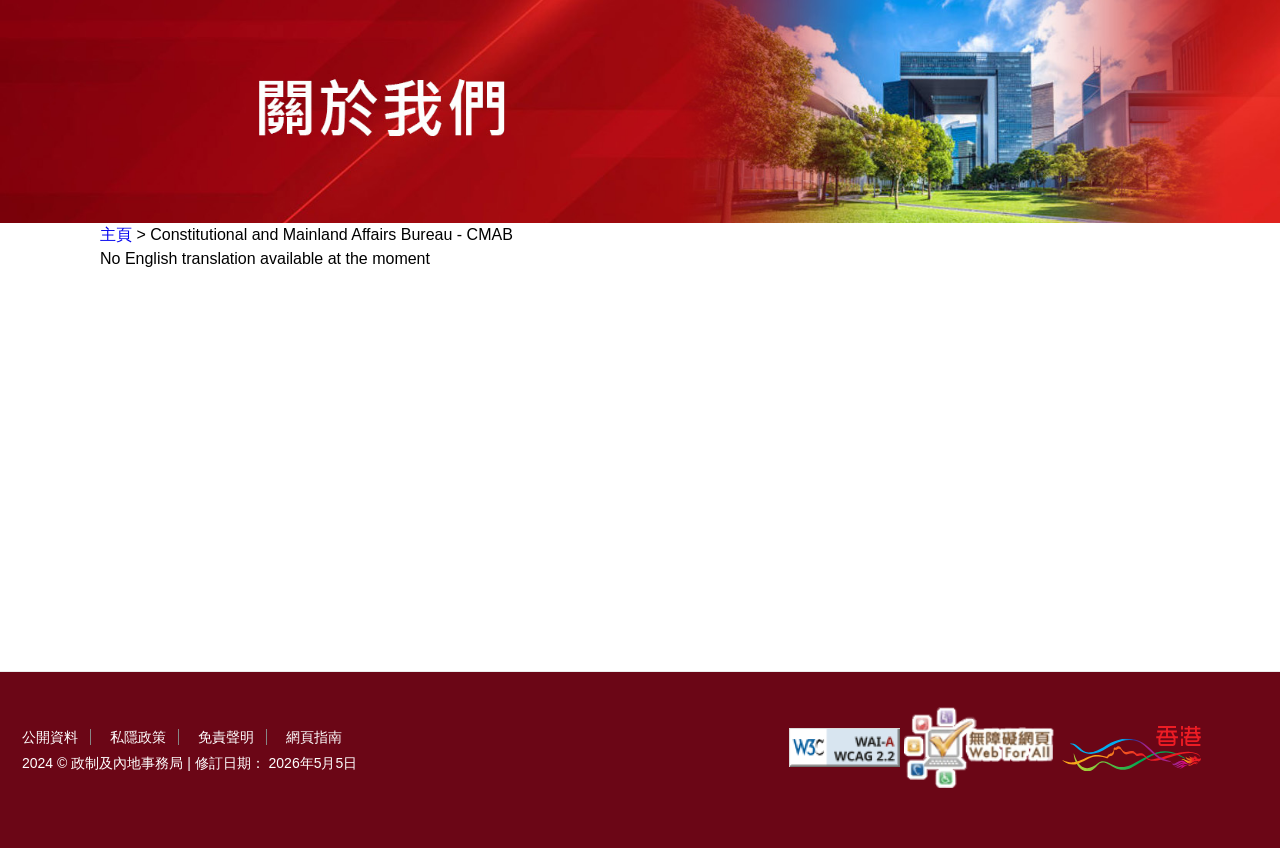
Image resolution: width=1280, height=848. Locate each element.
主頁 (116, 234)
